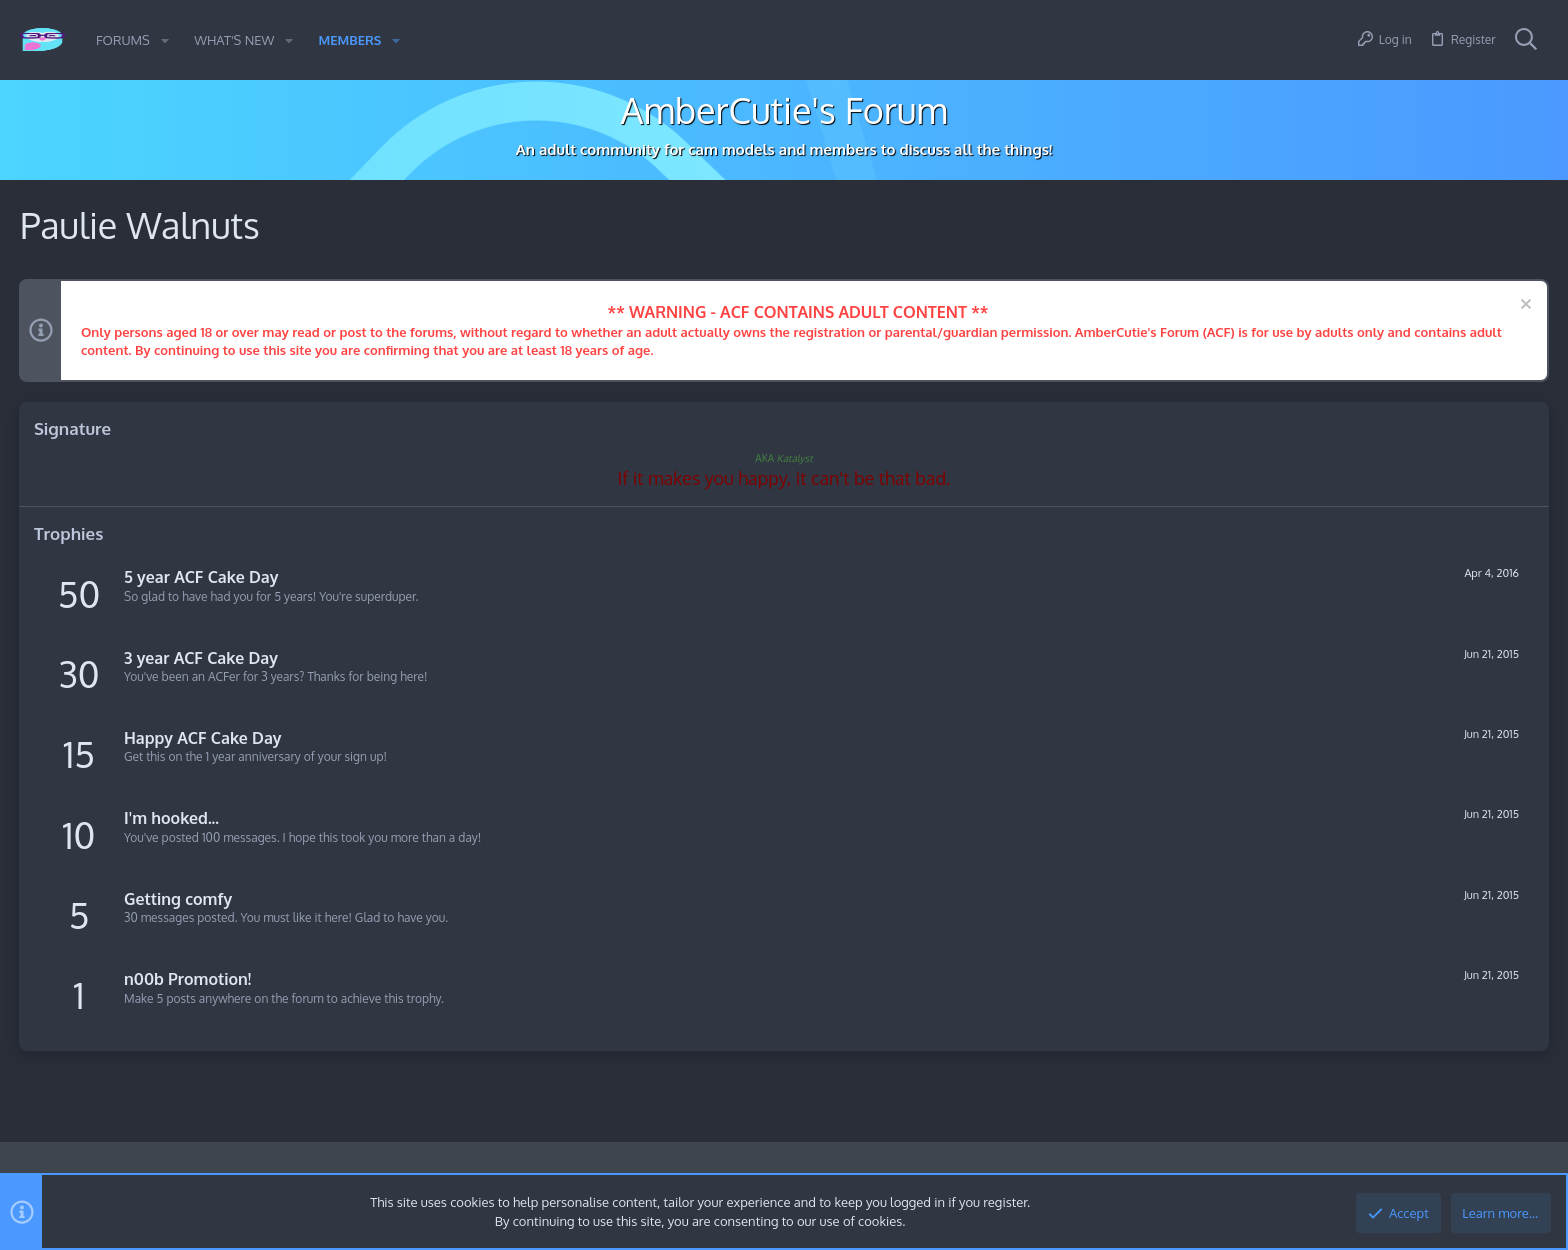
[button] (165, 40)
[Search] (1526, 40)
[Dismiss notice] (1522, 306)
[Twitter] (1537, 1174)
